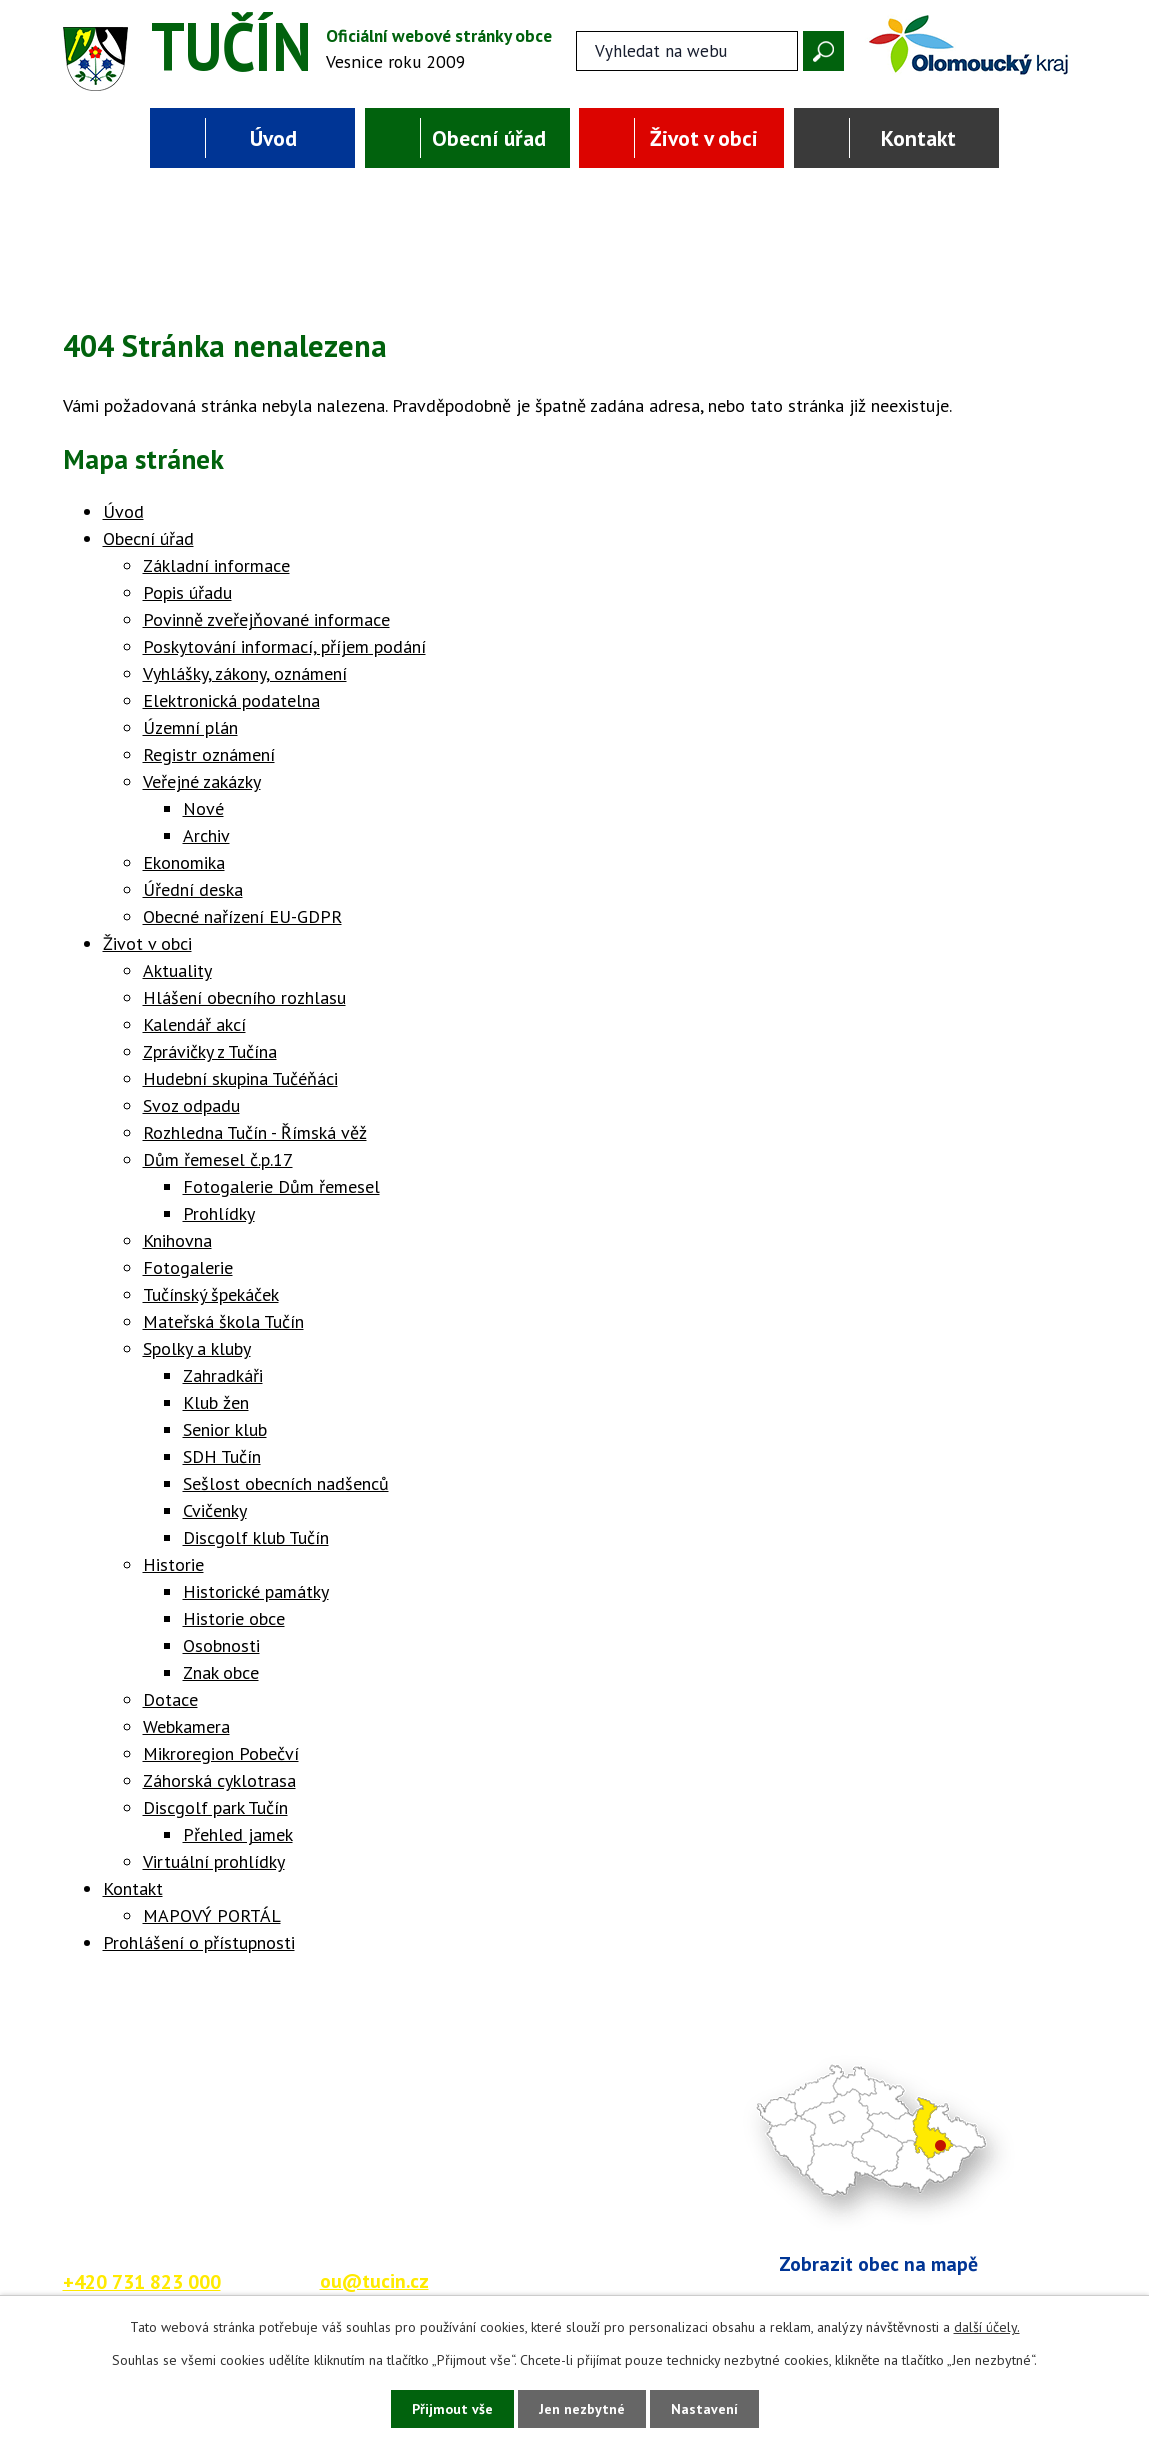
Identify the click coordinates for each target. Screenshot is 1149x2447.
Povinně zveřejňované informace (266, 619)
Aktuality (177, 970)
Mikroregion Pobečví (221, 1753)
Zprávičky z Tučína (210, 1051)
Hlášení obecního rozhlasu (244, 997)
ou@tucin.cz (374, 2280)
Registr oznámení (209, 754)
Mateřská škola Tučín (223, 1321)
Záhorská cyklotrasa (219, 1780)
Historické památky (256, 1591)
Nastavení (704, 2409)
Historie (173, 1564)
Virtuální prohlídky (214, 1861)
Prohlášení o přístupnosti (199, 1942)
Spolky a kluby (197, 1348)
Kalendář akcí (194, 1024)
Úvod (273, 138)
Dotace (170, 1699)
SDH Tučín (222, 1456)
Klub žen (216, 1402)
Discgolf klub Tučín (256, 1537)
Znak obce (221, 1672)
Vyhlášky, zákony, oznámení (245, 673)
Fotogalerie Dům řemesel (281, 1186)
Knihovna (177, 1240)
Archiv (206, 835)
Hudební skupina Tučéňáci (240, 1078)
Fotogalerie (188, 1267)
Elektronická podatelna (231, 700)
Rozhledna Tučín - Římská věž (255, 1132)
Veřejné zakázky (202, 781)
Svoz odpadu (191, 1105)
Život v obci (704, 138)
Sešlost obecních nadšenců (286, 1483)
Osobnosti (221, 1645)
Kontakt (918, 138)
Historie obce (234, 1618)
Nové (203, 808)
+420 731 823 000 (142, 2281)
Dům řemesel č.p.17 (218, 1159)
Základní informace (216, 565)
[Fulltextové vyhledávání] (687, 51)
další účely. (987, 2327)
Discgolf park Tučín (215, 1807)
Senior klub (225, 1429)
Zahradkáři (223, 1375)
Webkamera (186, 1726)
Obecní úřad (489, 138)
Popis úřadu (187, 592)
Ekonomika (184, 862)
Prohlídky (219, 1213)
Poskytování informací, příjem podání (284, 646)
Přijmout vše (452, 2409)
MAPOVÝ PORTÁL (212, 1915)
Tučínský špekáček (211, 1294)
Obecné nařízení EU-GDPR (242, 916)
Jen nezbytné (582, 2409)
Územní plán (190, 727)
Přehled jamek (238, 1834)
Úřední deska (193, 889)
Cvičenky (215, 1510)
